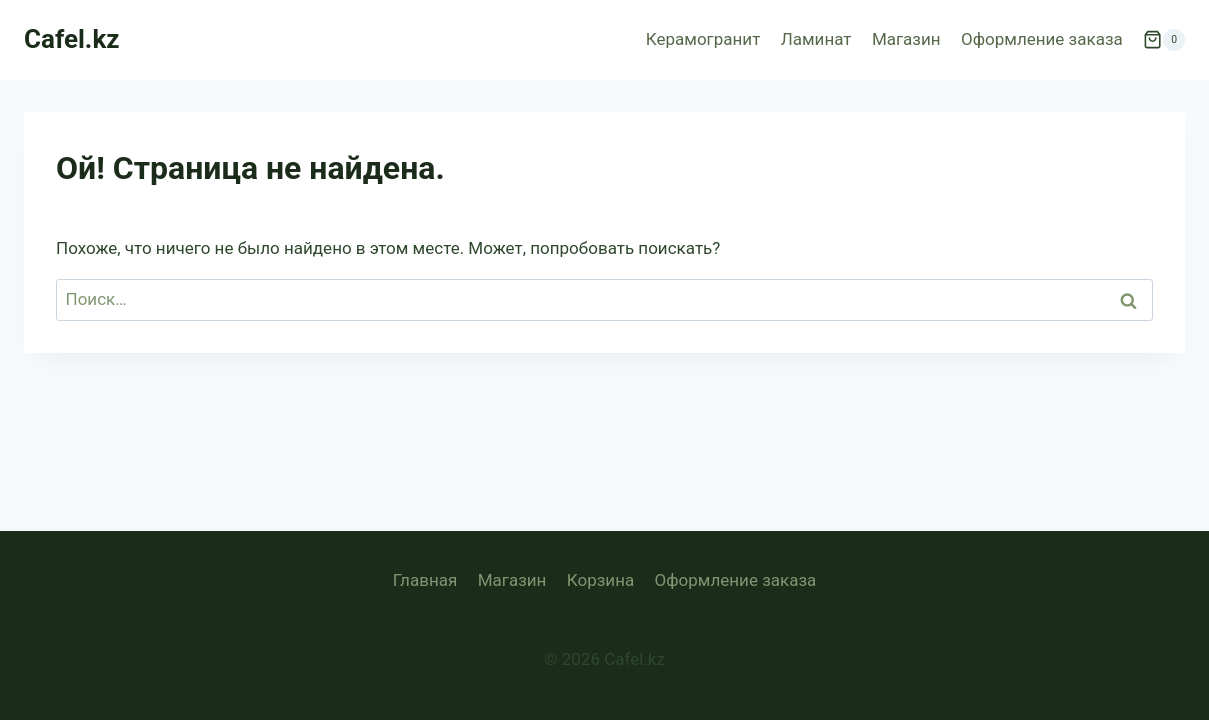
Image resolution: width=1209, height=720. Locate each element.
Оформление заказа (1042, 39)
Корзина (600, 580)
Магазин (906, 39)
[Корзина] (1164, 40)
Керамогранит (703, 39)
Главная (425, 580)
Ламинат (816, 39)
